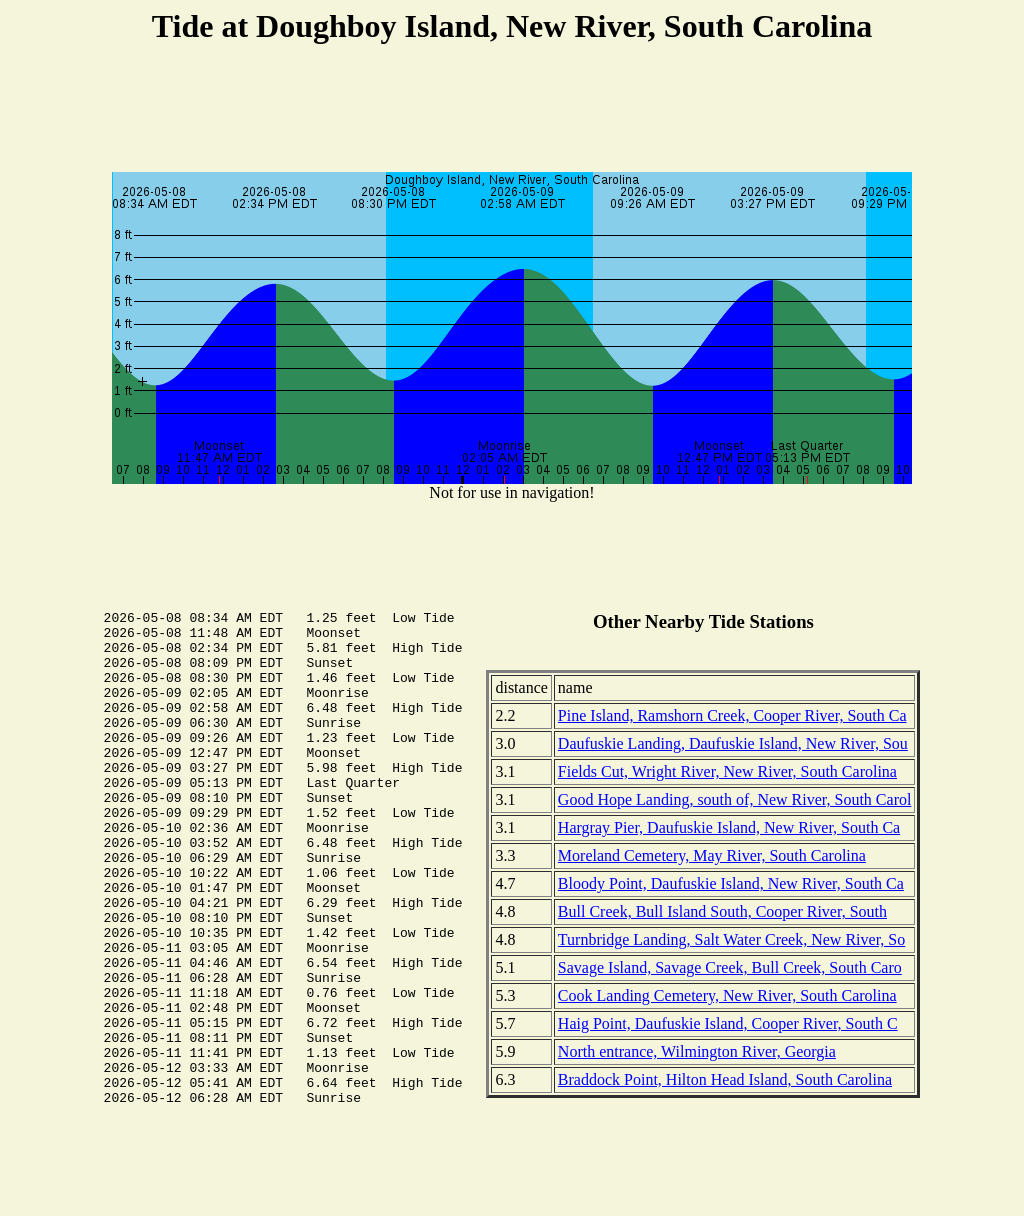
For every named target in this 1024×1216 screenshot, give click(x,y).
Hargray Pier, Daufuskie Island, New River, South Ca (729, 827)
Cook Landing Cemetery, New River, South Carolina (727, 995)
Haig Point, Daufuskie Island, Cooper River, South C (728, 1023)
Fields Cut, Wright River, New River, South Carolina (727, 771)
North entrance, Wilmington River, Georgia (697, 1051)
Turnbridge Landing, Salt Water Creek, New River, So (731, 939)
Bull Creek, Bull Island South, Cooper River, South (722, 911)
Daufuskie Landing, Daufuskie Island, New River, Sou (733, 743)
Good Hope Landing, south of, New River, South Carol (735, 799)
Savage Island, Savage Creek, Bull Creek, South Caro (730, 967)
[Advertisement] (512, 111)
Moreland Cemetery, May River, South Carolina (712, 855)
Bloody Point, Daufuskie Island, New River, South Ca (731, 883)
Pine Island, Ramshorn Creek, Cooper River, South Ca (732, 715)
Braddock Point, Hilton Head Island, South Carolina (725, 1079)
